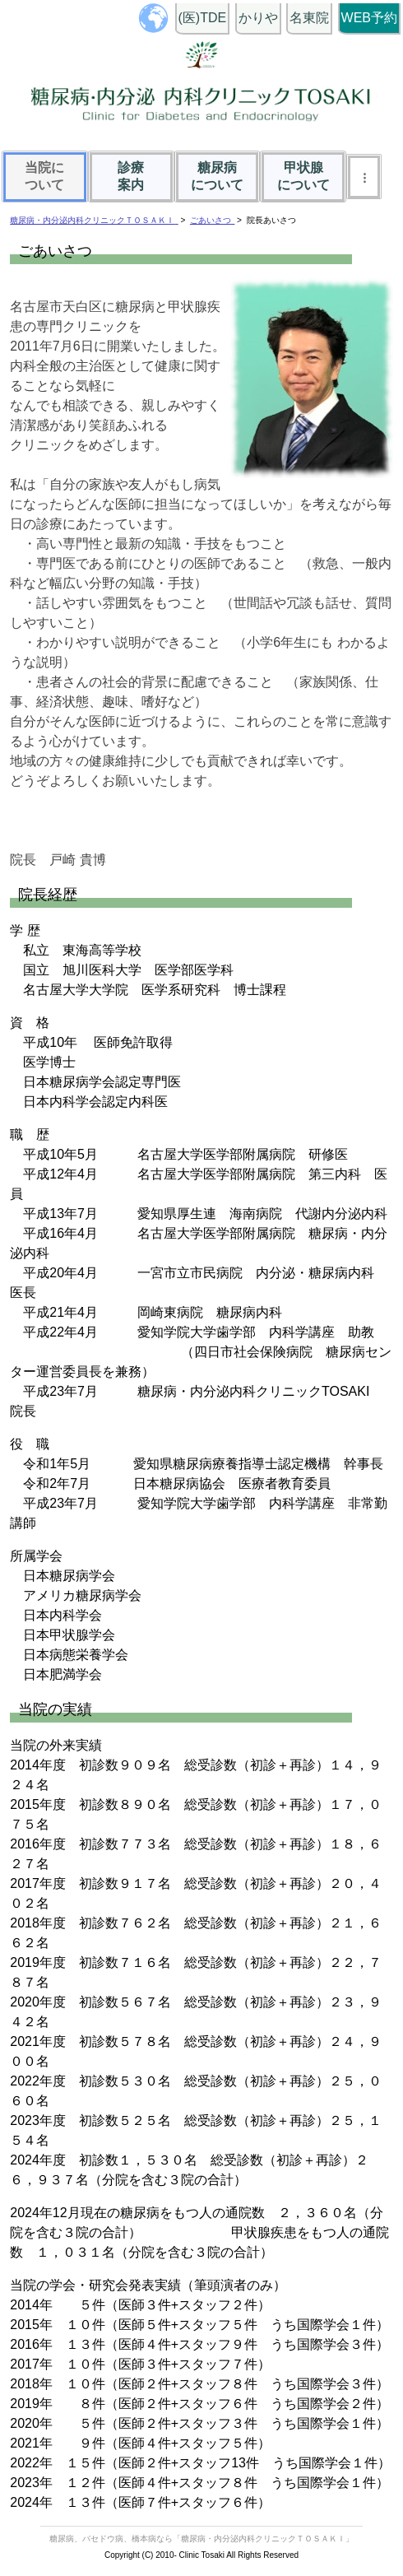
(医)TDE (202, 18)
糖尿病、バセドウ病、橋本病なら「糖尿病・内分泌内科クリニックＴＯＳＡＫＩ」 (201, 2539)
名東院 (309, 18)
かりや (258, 18)
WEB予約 (369, 18)
